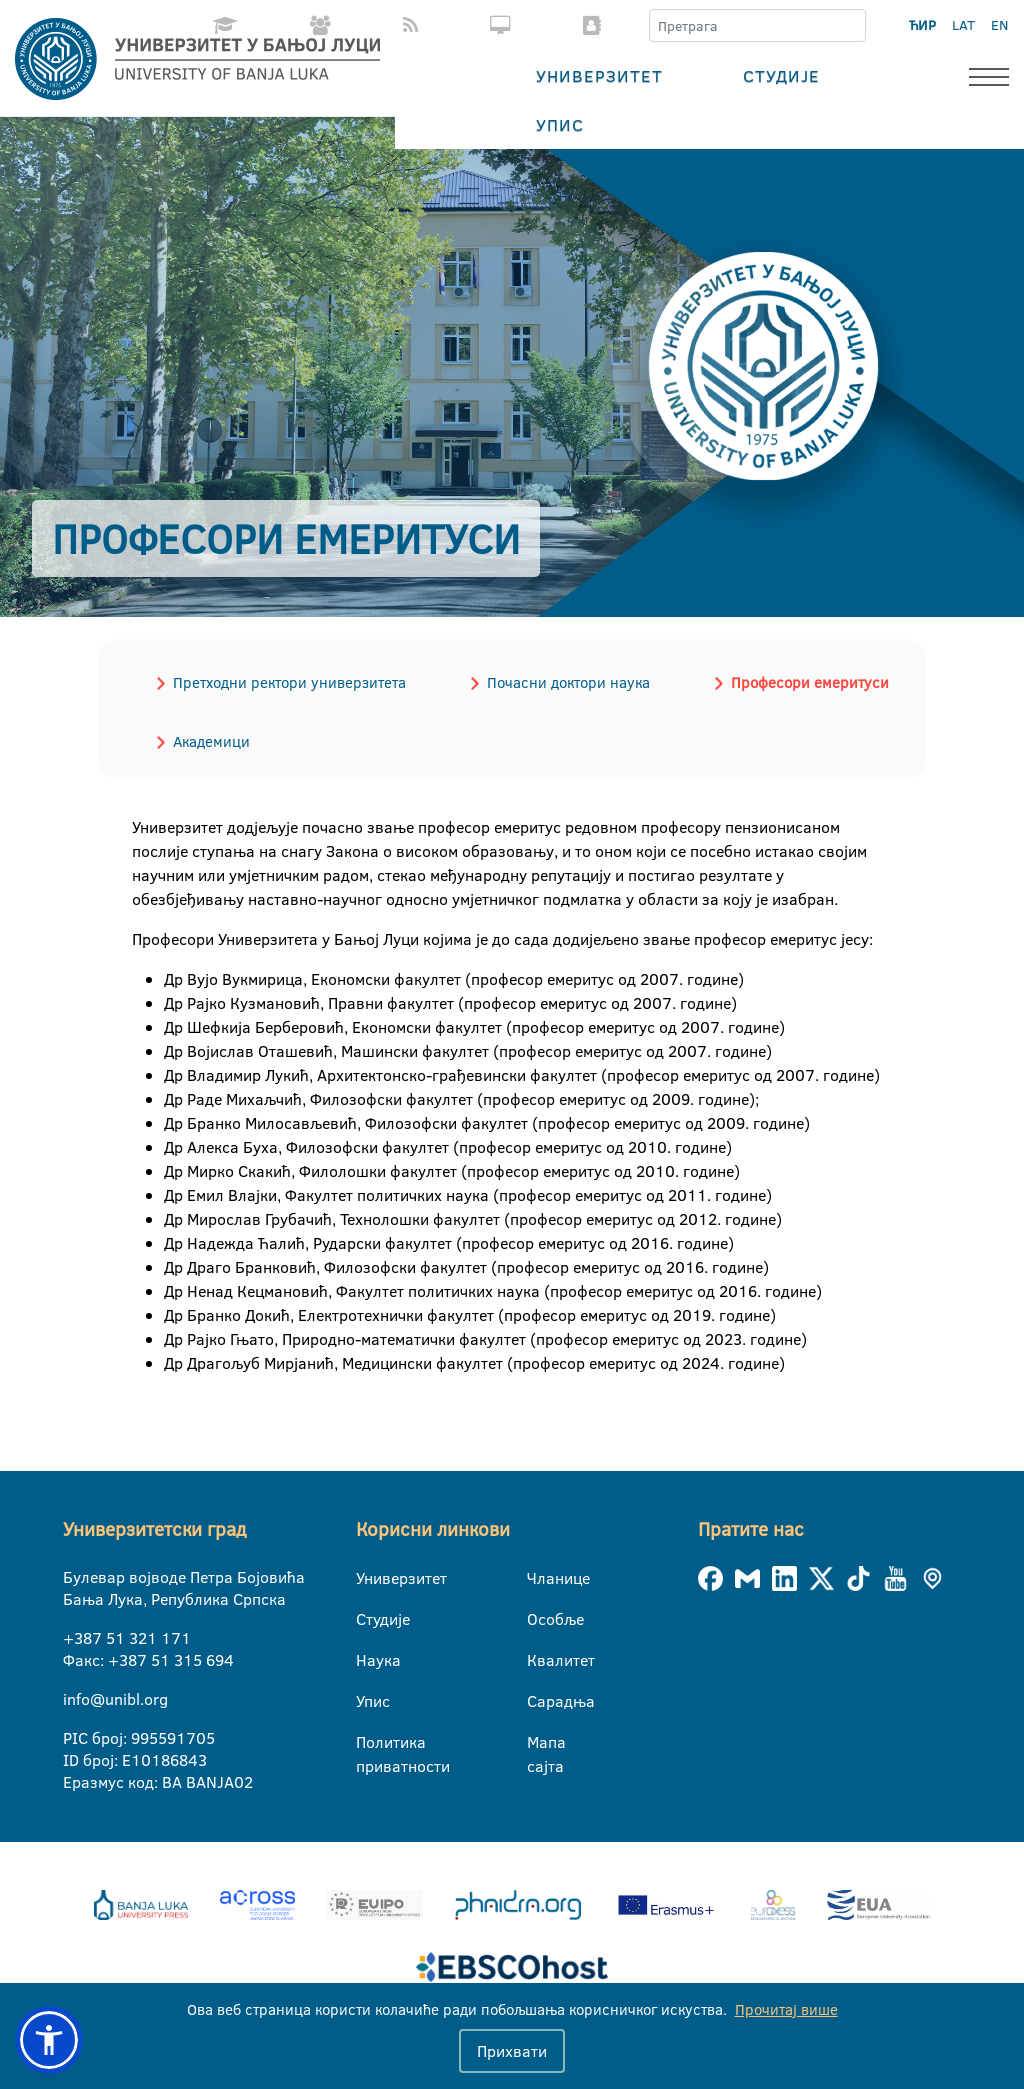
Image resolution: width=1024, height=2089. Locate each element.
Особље (539, 1619)
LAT (963, 25)
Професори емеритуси (810, 682)
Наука (368, 1660)
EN (999, 25)
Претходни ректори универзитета (289, 682)
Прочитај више (786, 2009)
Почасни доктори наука (568, 682)
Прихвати (512, 2051)
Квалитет (539, 1660)
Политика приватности (368, 1743)
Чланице (539, 1578)
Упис (560, 124)
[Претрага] (850, 26)
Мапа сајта (539, 1743)
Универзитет (599, 75)
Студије (781, 75)
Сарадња (539, 1701)
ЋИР (922, 25)
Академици (211, 741)
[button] (49, 2040)
